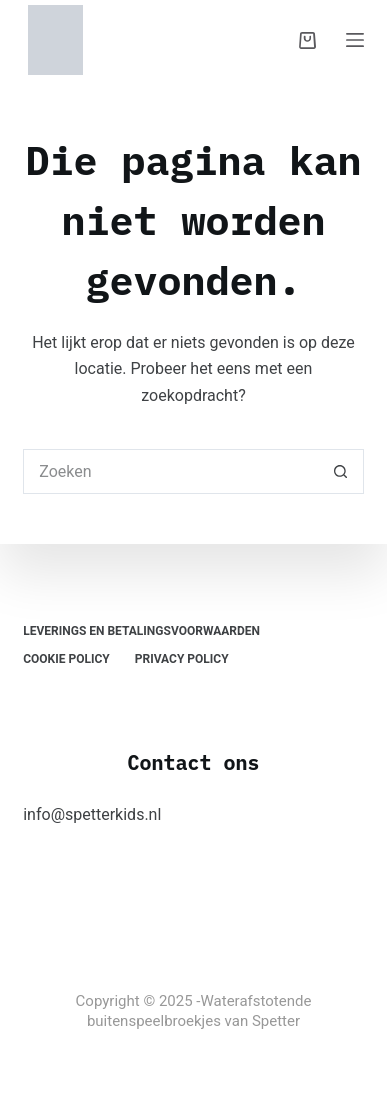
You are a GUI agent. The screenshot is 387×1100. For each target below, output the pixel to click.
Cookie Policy (66, 659)
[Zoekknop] (341, 471)
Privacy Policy (182, 659)
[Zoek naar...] (171, 471)
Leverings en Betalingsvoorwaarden (141, 631)
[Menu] (355, 40)
